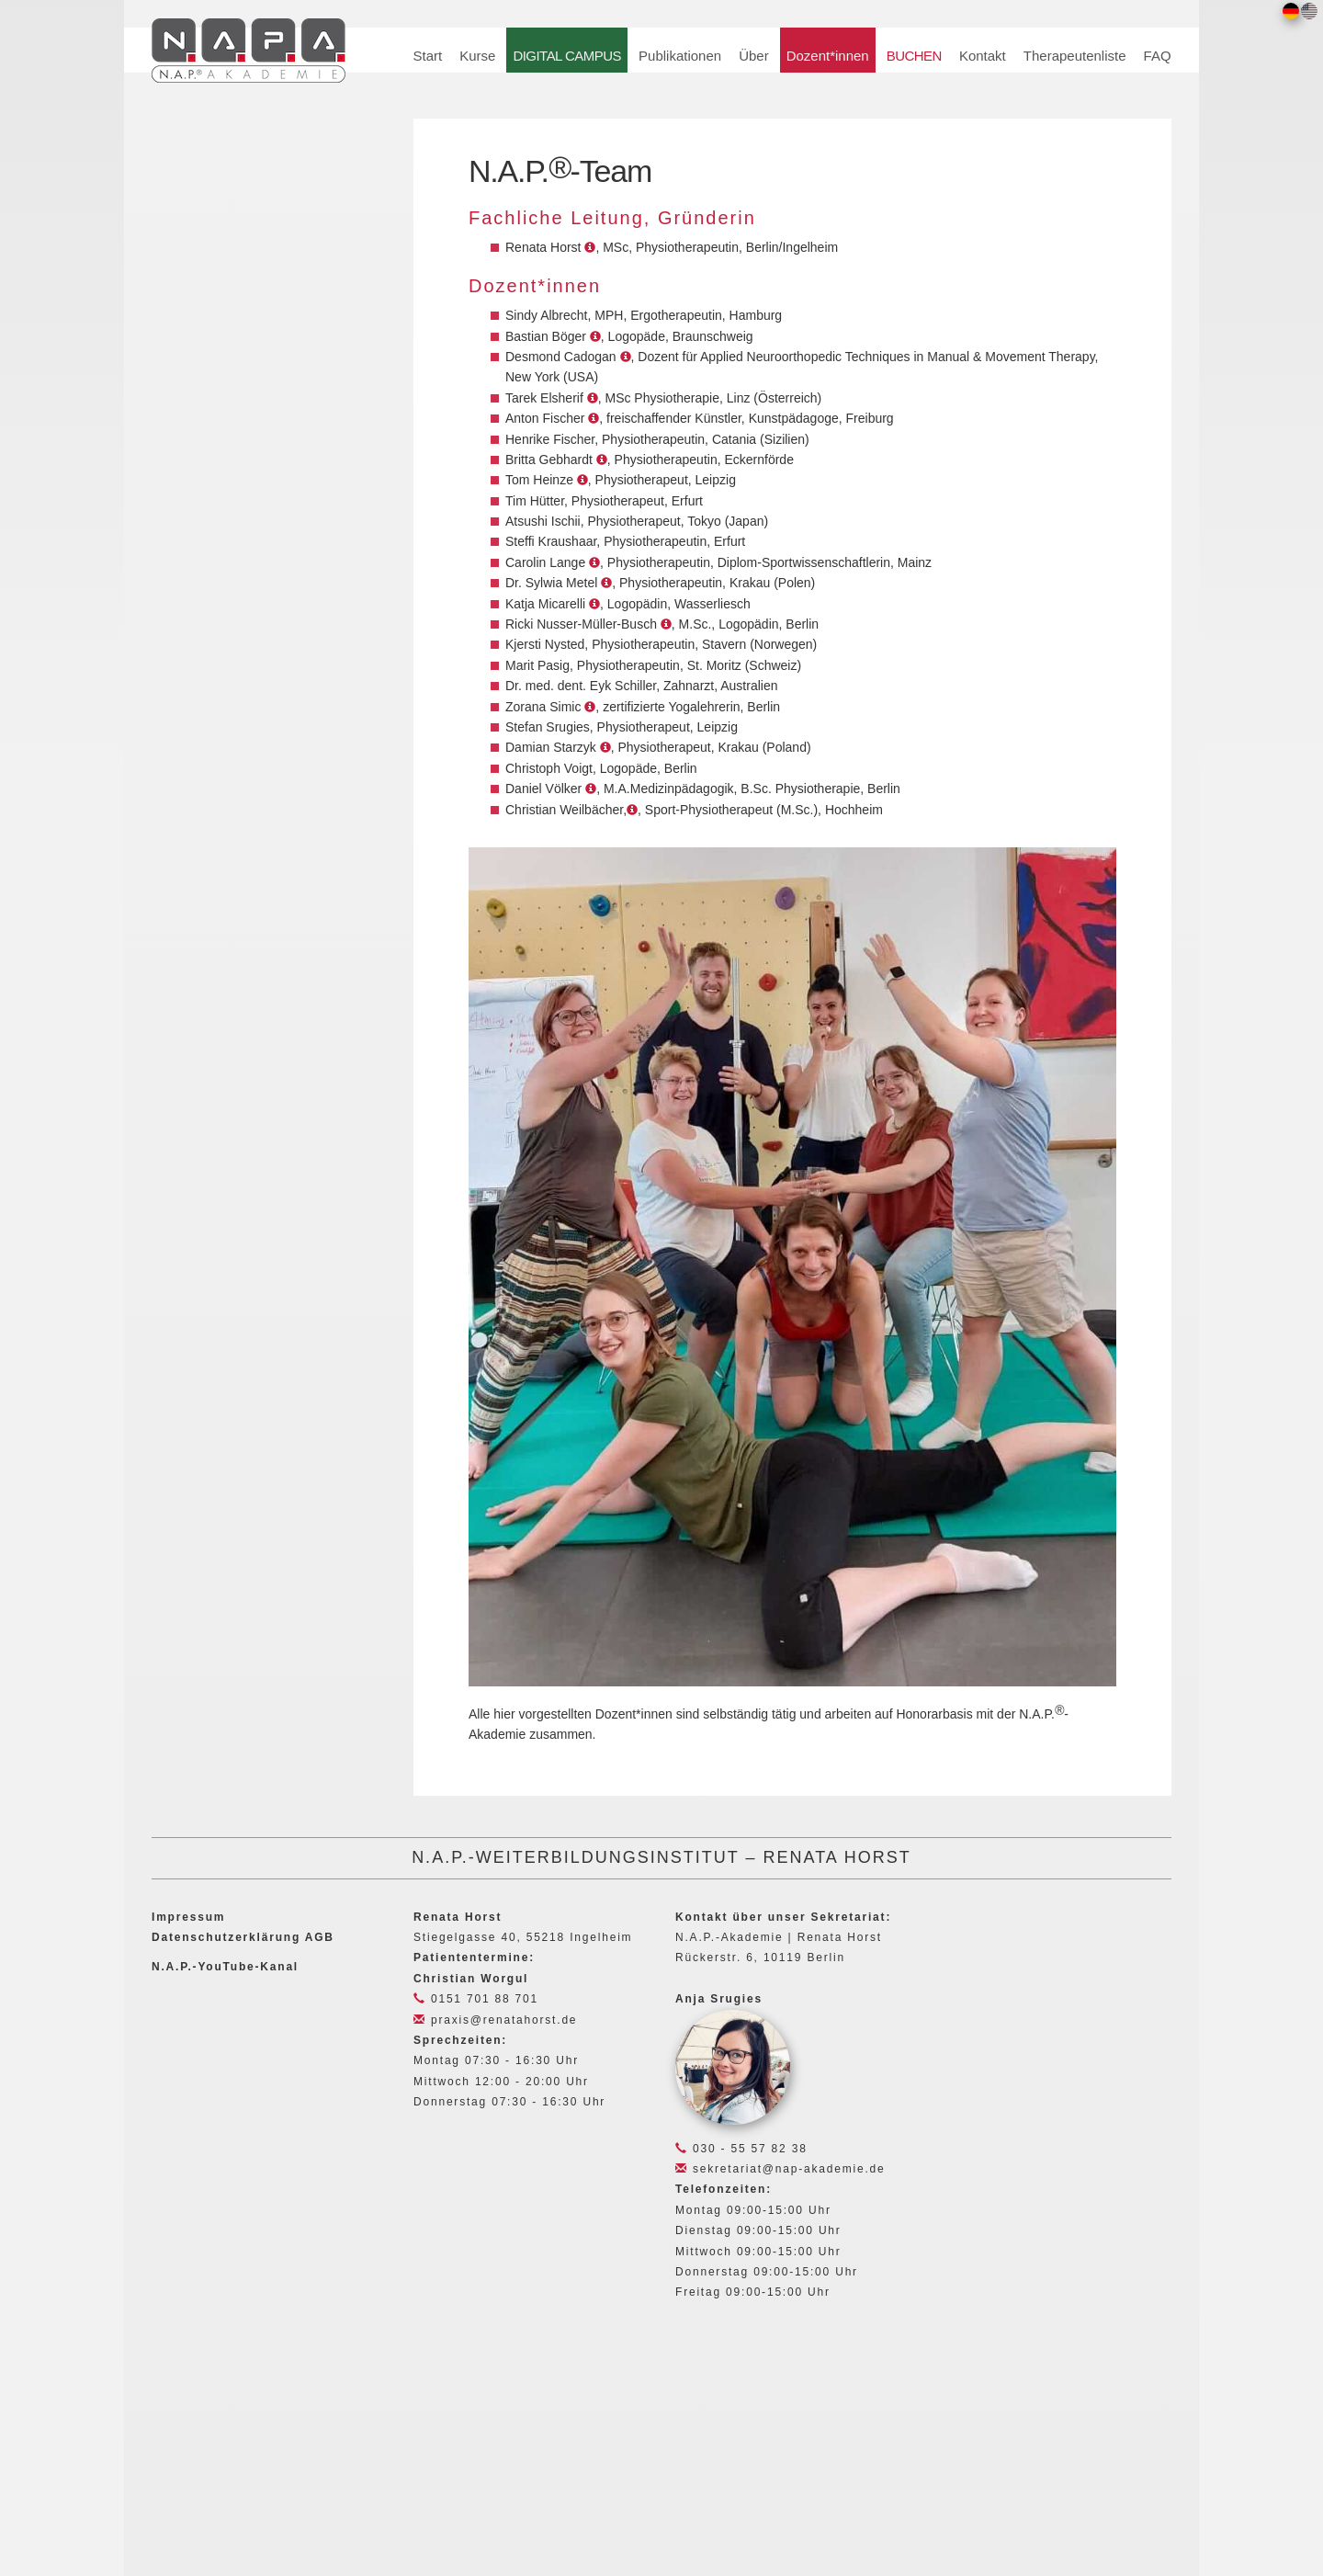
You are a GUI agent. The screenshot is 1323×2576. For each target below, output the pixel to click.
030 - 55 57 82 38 (741, 2148)
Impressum (188, 1917)
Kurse (477, 55)
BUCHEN (914, 55)
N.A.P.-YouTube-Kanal (225, 1966)
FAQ (1157, 55)
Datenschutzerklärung (226, 1937)
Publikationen (680, 55)
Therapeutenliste (1074, 55)
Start (428, 55)
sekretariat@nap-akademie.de (780, 2168)
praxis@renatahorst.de (495, 2020)
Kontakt (982, 55)
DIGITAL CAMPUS (567, 55)
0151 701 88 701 (475, 1998)
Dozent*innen (827, 55)
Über (754, 55)
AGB (319, 1937)
